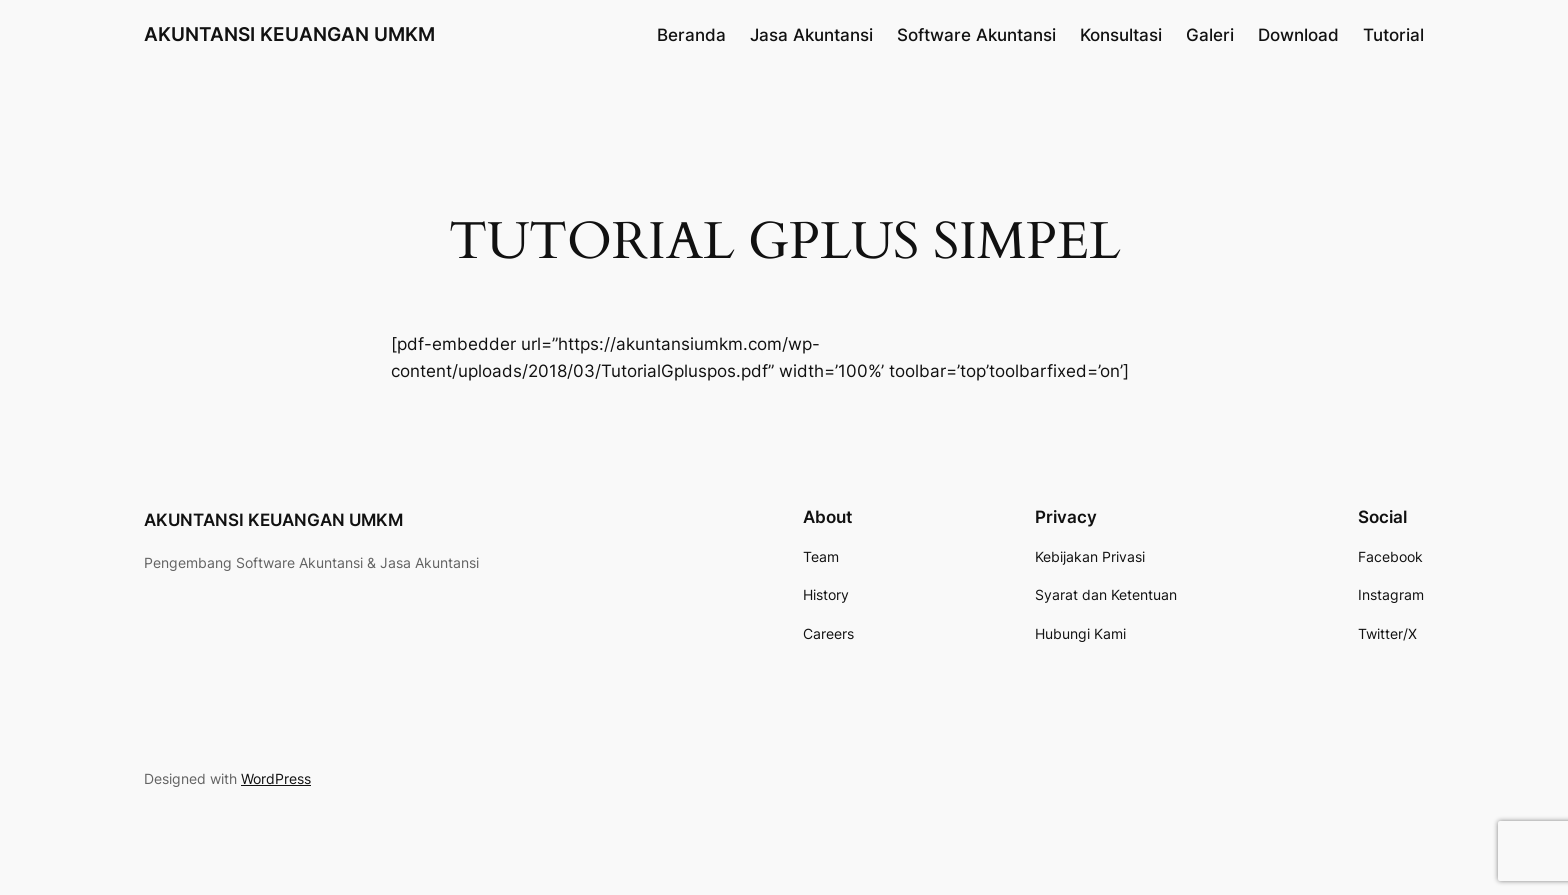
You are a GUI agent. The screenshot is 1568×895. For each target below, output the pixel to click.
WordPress (276, 778)
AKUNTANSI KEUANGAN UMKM (289, 34)
